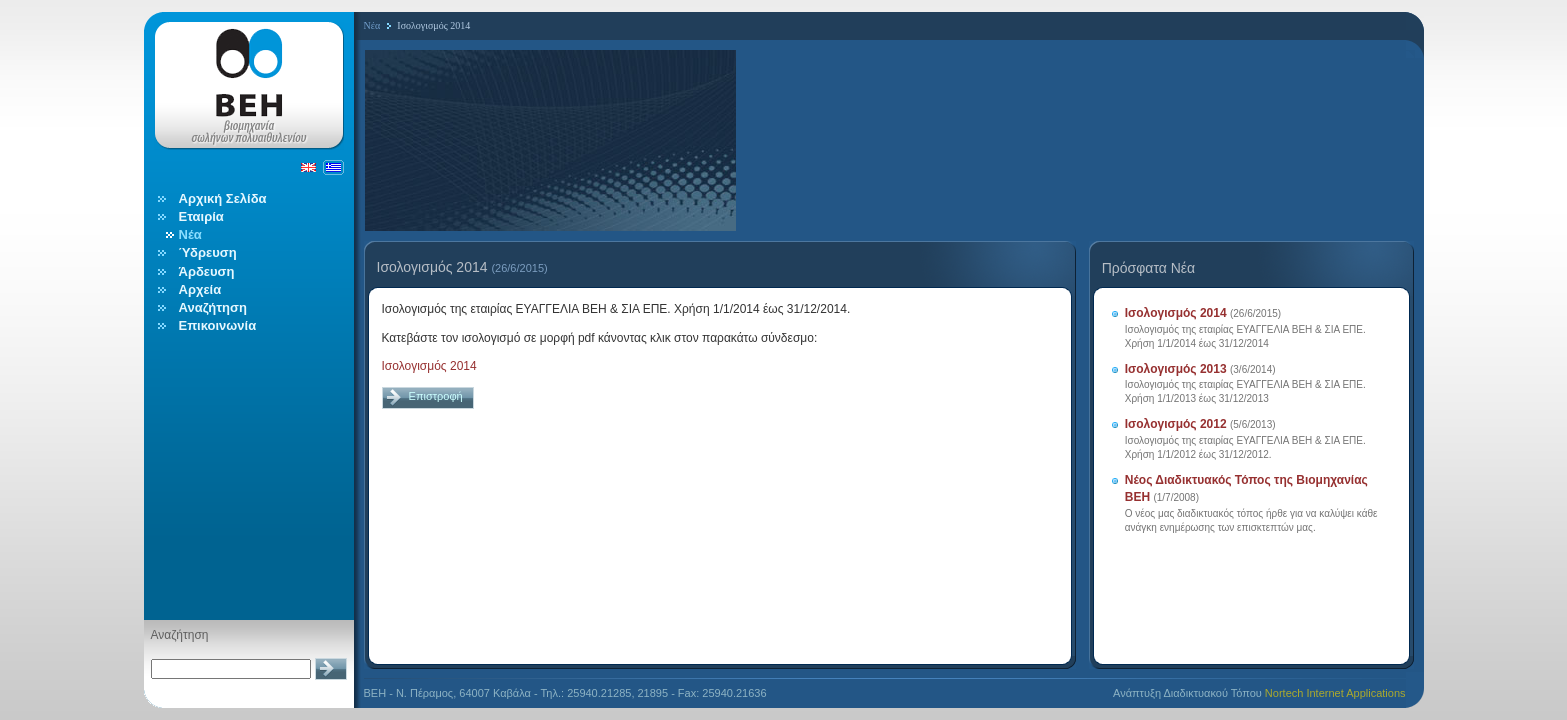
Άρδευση (207, 271)
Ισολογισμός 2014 (429, 366)
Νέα (372, 25)
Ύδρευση (208, 252)
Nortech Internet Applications (1335, 693)
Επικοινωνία (218, 325)
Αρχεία (200, 289)
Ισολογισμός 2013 (1176, 369)
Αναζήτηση (213, 307)
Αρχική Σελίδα (223, 198)
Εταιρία (201, 216)
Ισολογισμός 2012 (1176, 424)
